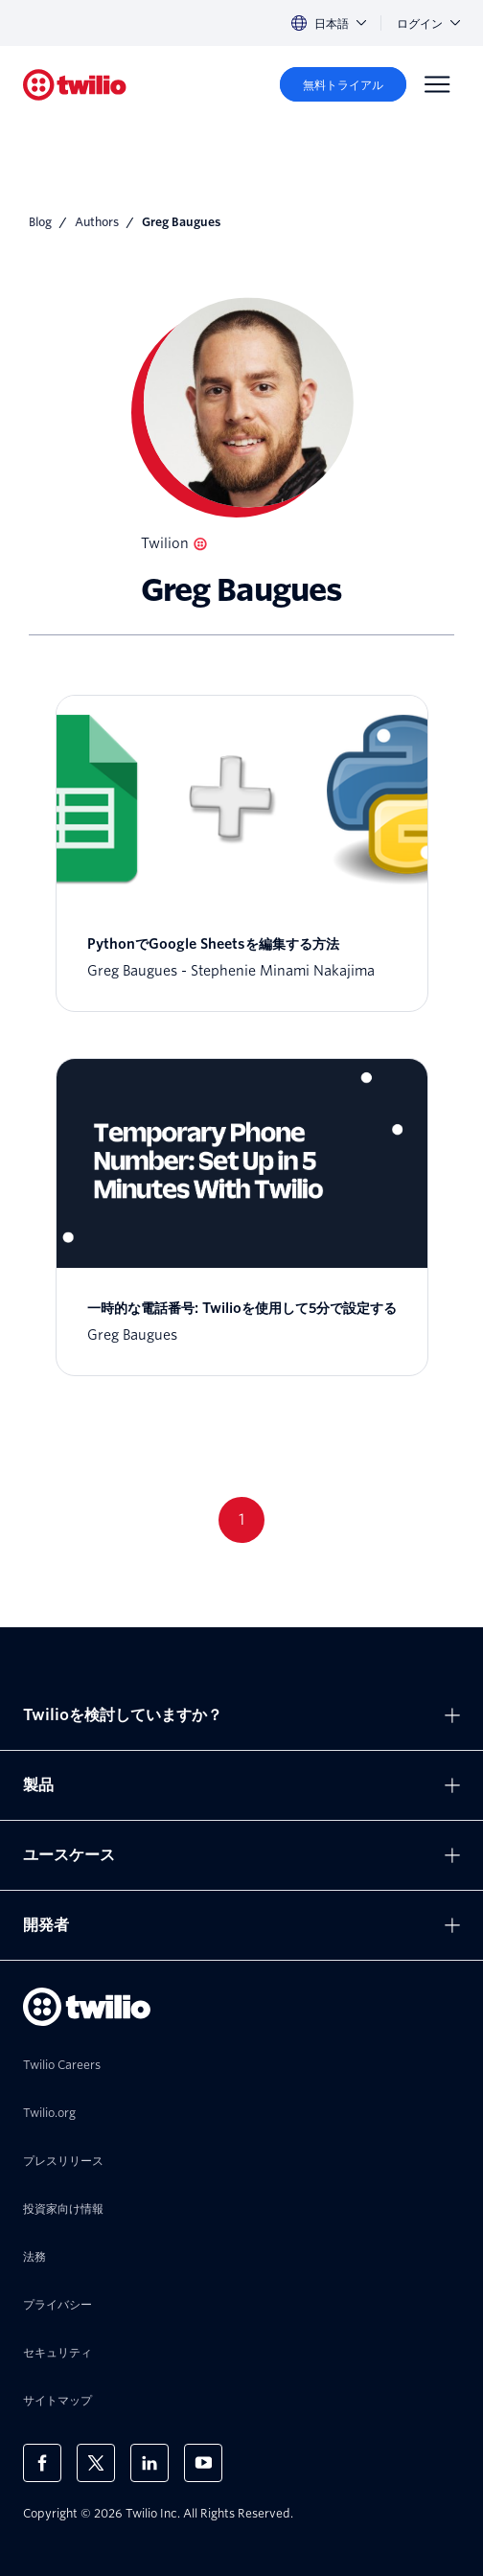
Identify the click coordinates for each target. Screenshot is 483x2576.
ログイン (428, 23)
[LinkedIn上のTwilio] (149, 2463)
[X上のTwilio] (96, 2463)
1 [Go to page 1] (241, 1519)
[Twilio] (74, 85)
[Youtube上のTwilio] (203, 2463)
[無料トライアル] (343, 84)
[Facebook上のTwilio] (42, 2463)
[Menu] (437, 84)
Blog (40, 222)
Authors (97, 222)
